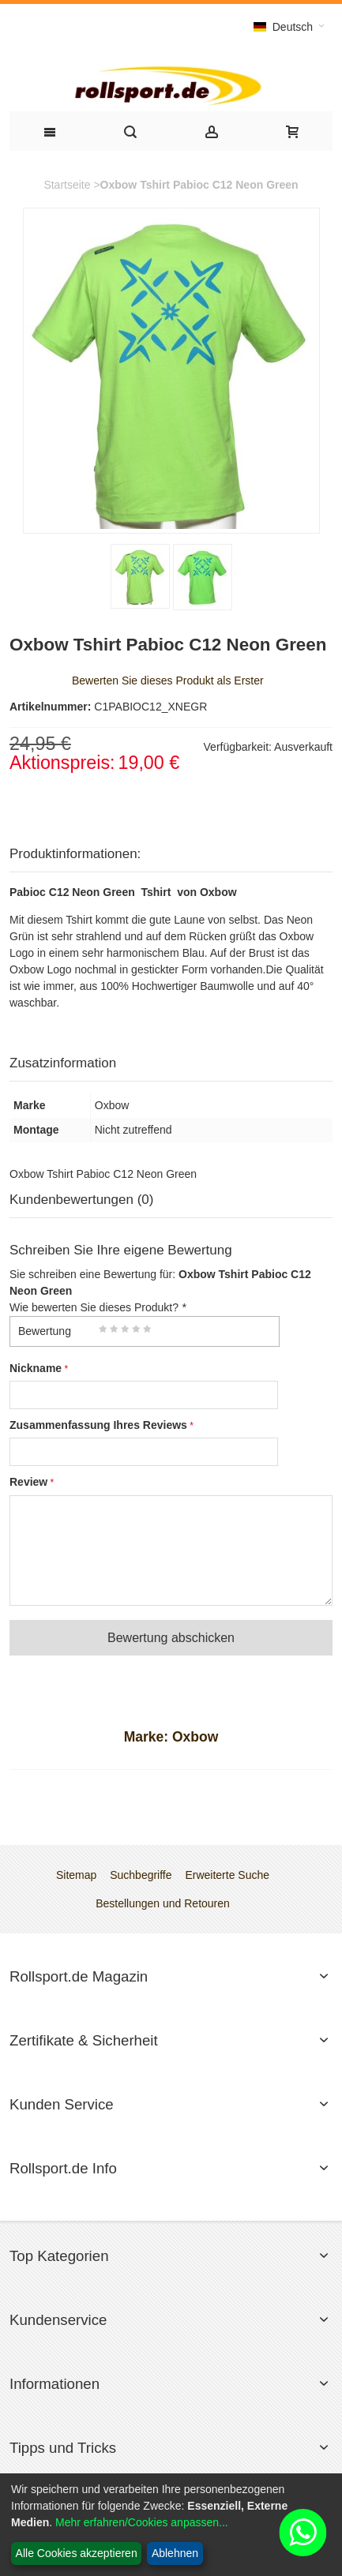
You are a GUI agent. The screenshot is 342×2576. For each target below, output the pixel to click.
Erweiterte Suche (227, 1875)
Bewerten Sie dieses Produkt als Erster (168, 680)
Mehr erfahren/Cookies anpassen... (141, 2522)
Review (28, 1481)
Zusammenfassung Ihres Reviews (98, 1425)
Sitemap (76, 1875)
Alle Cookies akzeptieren (76, 2553)
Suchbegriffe (140, 1875)
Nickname (35, 1368)
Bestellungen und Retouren (163, 1903)
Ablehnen (175, 2553)
